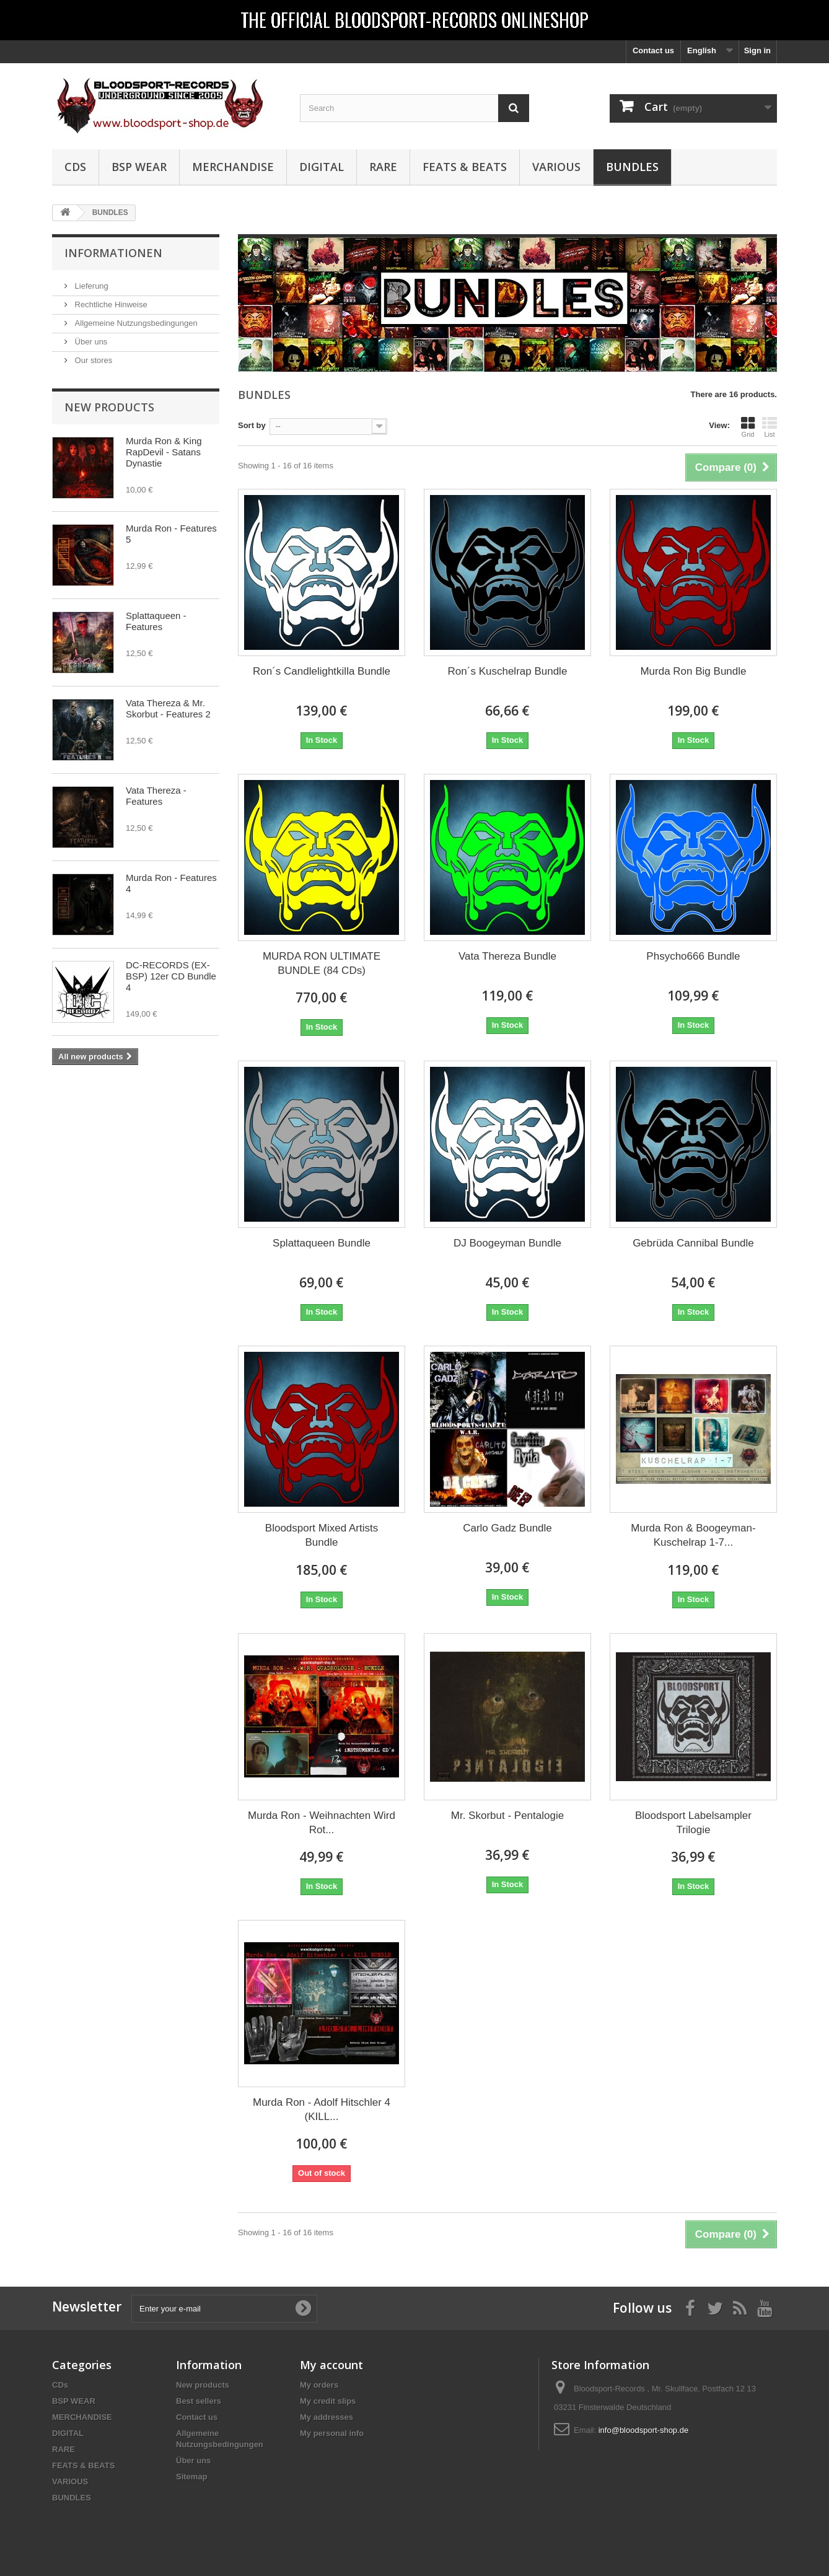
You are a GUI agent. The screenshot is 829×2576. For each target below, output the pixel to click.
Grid (748, 427)
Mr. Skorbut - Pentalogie (507, 1815)
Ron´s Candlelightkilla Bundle (321, 671)
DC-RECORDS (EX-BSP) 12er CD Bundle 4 (171, 976)
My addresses (326, 2417)
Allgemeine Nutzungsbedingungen (135, 323)
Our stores (92, 360)
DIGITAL (321, 166)
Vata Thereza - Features (156, 796)
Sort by (252, 425)
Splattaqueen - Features (156, 621)
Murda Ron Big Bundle (693, 671)
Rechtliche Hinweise (109, 304)
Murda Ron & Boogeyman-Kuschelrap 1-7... (693, 1535)
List (769, 427)
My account (331, 2364)
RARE (383, 166)
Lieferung (90, 286)
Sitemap (192, 2476)
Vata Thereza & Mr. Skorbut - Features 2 (168, 708)
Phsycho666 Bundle (693, 956)
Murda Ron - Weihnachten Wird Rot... (321, 1823)
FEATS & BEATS (465, 166)
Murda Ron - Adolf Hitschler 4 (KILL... (321, 2109)
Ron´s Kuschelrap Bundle (508, 671)
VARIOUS (556, 166)
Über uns (89, 341)
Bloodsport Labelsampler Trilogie (693, 1823)
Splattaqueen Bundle (322, 1243)
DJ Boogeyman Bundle (507, 1243)
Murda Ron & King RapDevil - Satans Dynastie (164, 452)
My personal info (332, 2433)
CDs (75, 166)
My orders (319, 2385)
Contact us (653, 50)
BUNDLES (632, 166)
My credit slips (328, 2401)
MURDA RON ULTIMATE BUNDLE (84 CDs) (321, 963)
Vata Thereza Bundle (507, 956)
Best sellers (198, 2401)
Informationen (113, 252)
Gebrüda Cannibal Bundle (693, 1243)
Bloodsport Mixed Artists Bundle (321, 1535)
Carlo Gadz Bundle (507, 1528)
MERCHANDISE (233, 166)
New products (109, 407)
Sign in (757, 50)
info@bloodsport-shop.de (643, 2430)
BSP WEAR (139, 166)
